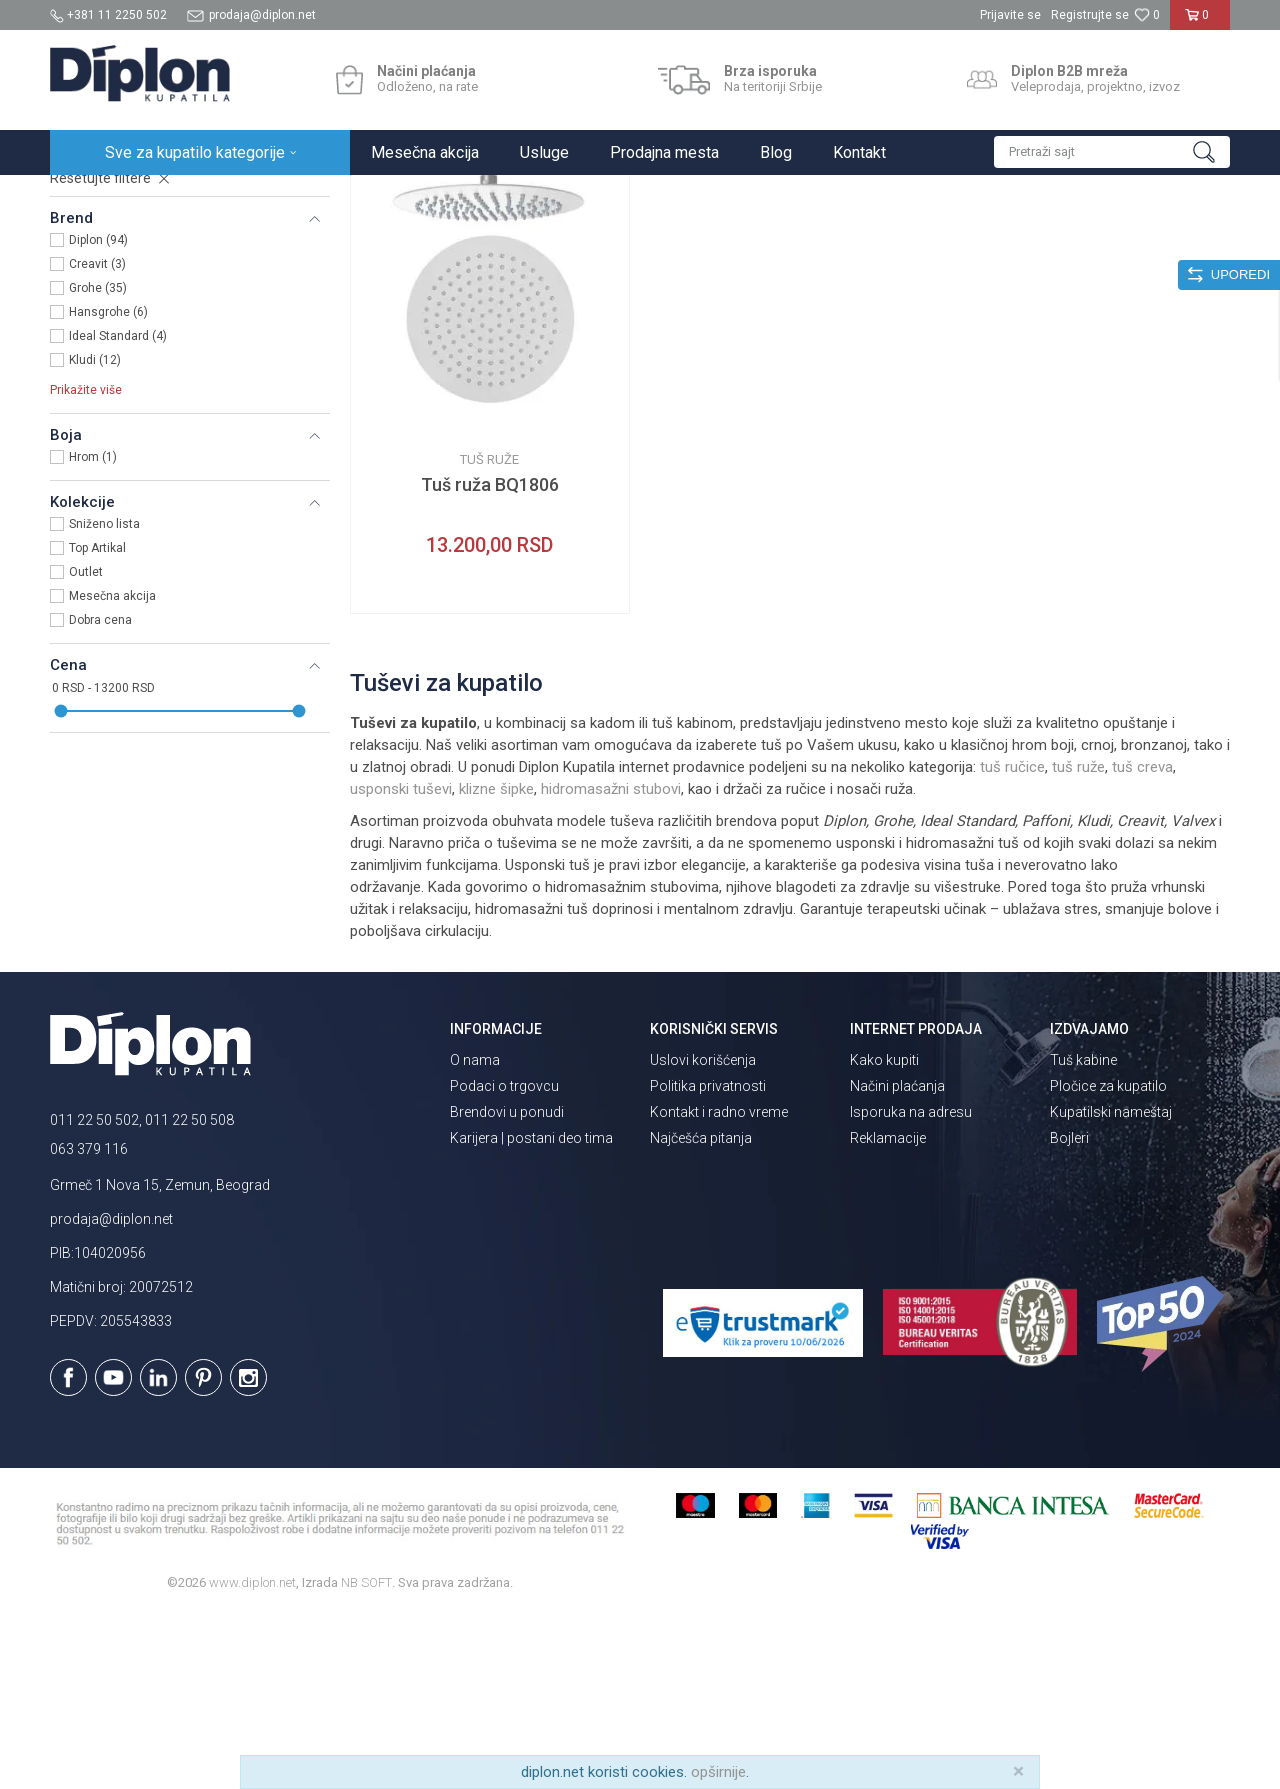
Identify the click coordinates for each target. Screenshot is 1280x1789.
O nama (475, 1235)
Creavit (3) (97, 439)
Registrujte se (1090, 15)
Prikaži (1016, 237)
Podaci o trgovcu (504, 1261)
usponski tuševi (401, 964)
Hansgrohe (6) (108, 487)
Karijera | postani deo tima (531, 1313)
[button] (1112, 152)
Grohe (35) (98, 463)
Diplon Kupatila (94, 196)
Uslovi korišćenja (703, 1235)
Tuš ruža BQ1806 (490, 660)
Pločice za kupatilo (1108, 1261)
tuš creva (1142, 942)
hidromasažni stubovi (611, 964)
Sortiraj (830, 237)
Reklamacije (888, 1313)
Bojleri (1069, 1313)
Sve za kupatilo (197, 196)
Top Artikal (97, 723)
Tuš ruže (87, 298)
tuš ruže (1078, 942)
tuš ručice (1012, 942)
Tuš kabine (1083, 1235)
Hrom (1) (93, 632)
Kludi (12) (95, 535)
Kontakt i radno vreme (719, 1287)
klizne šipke (496, 964)
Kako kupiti (884, 1235)
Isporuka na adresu (911, 1287)
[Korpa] (1200, 23)
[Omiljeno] (1147, 15)
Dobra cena (100, 795)
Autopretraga (745, 237)
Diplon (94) (98, 415)
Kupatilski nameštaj (1111, 1287)
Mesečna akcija (112, 771)
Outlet (86, 747)
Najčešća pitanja (701, 1313)
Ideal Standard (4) (118, 511)
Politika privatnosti (708, 1261)
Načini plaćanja (897, 1261)
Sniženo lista (104, 699)
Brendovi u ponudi (507, 1287)
